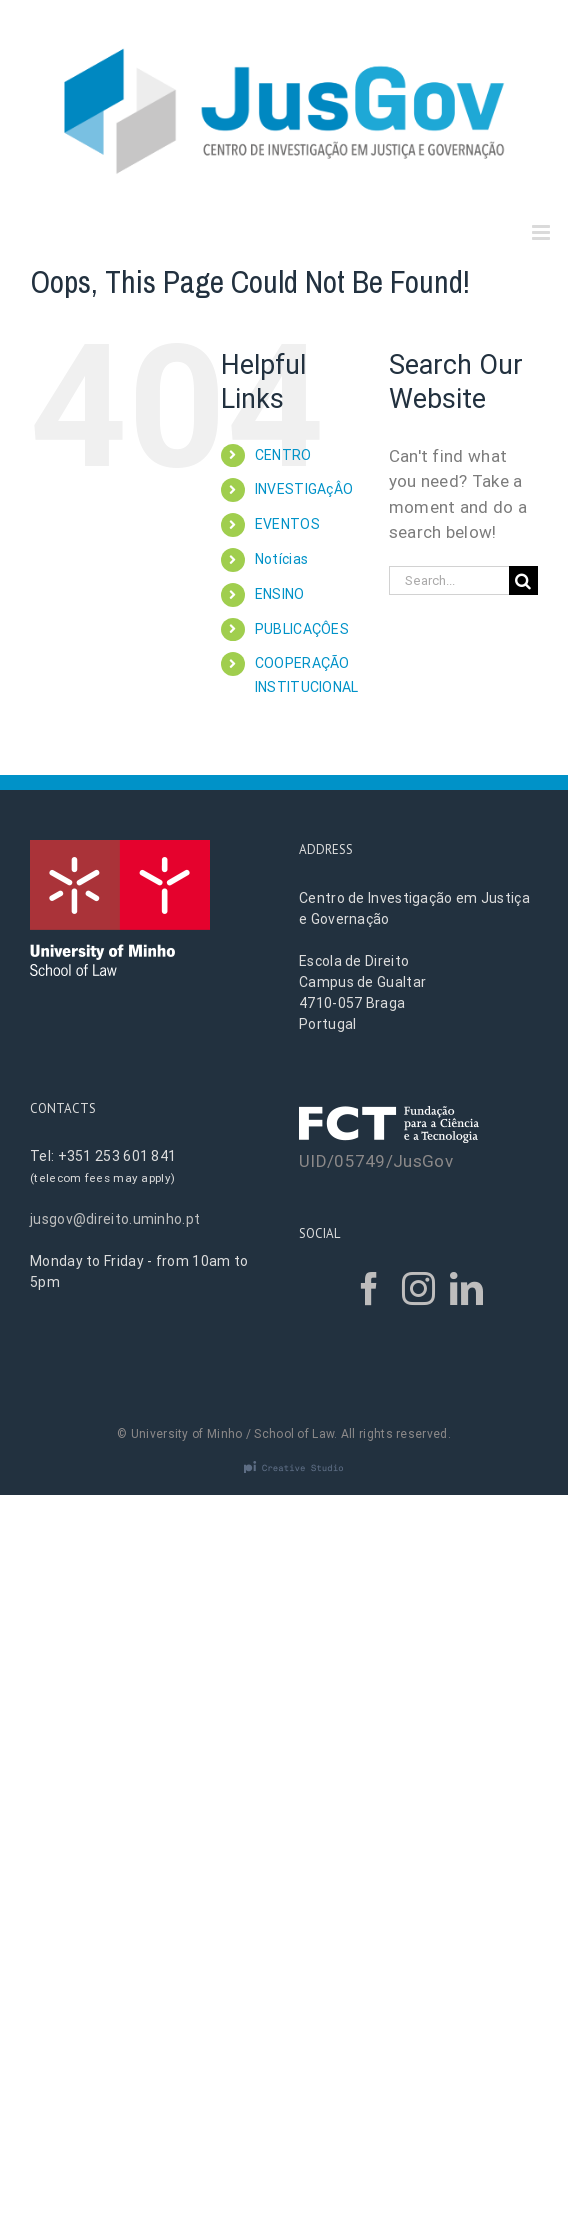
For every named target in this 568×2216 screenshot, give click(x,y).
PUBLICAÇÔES (302, 629)
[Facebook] (369, 1288)
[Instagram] (418, 1288)
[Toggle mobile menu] (542, 232)
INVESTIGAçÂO (304, 489)
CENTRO (283, 455)
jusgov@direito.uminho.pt (115, 1219)
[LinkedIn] (466, 1288)
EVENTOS (287, 524)
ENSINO (280, 594)
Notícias (281, 559)
